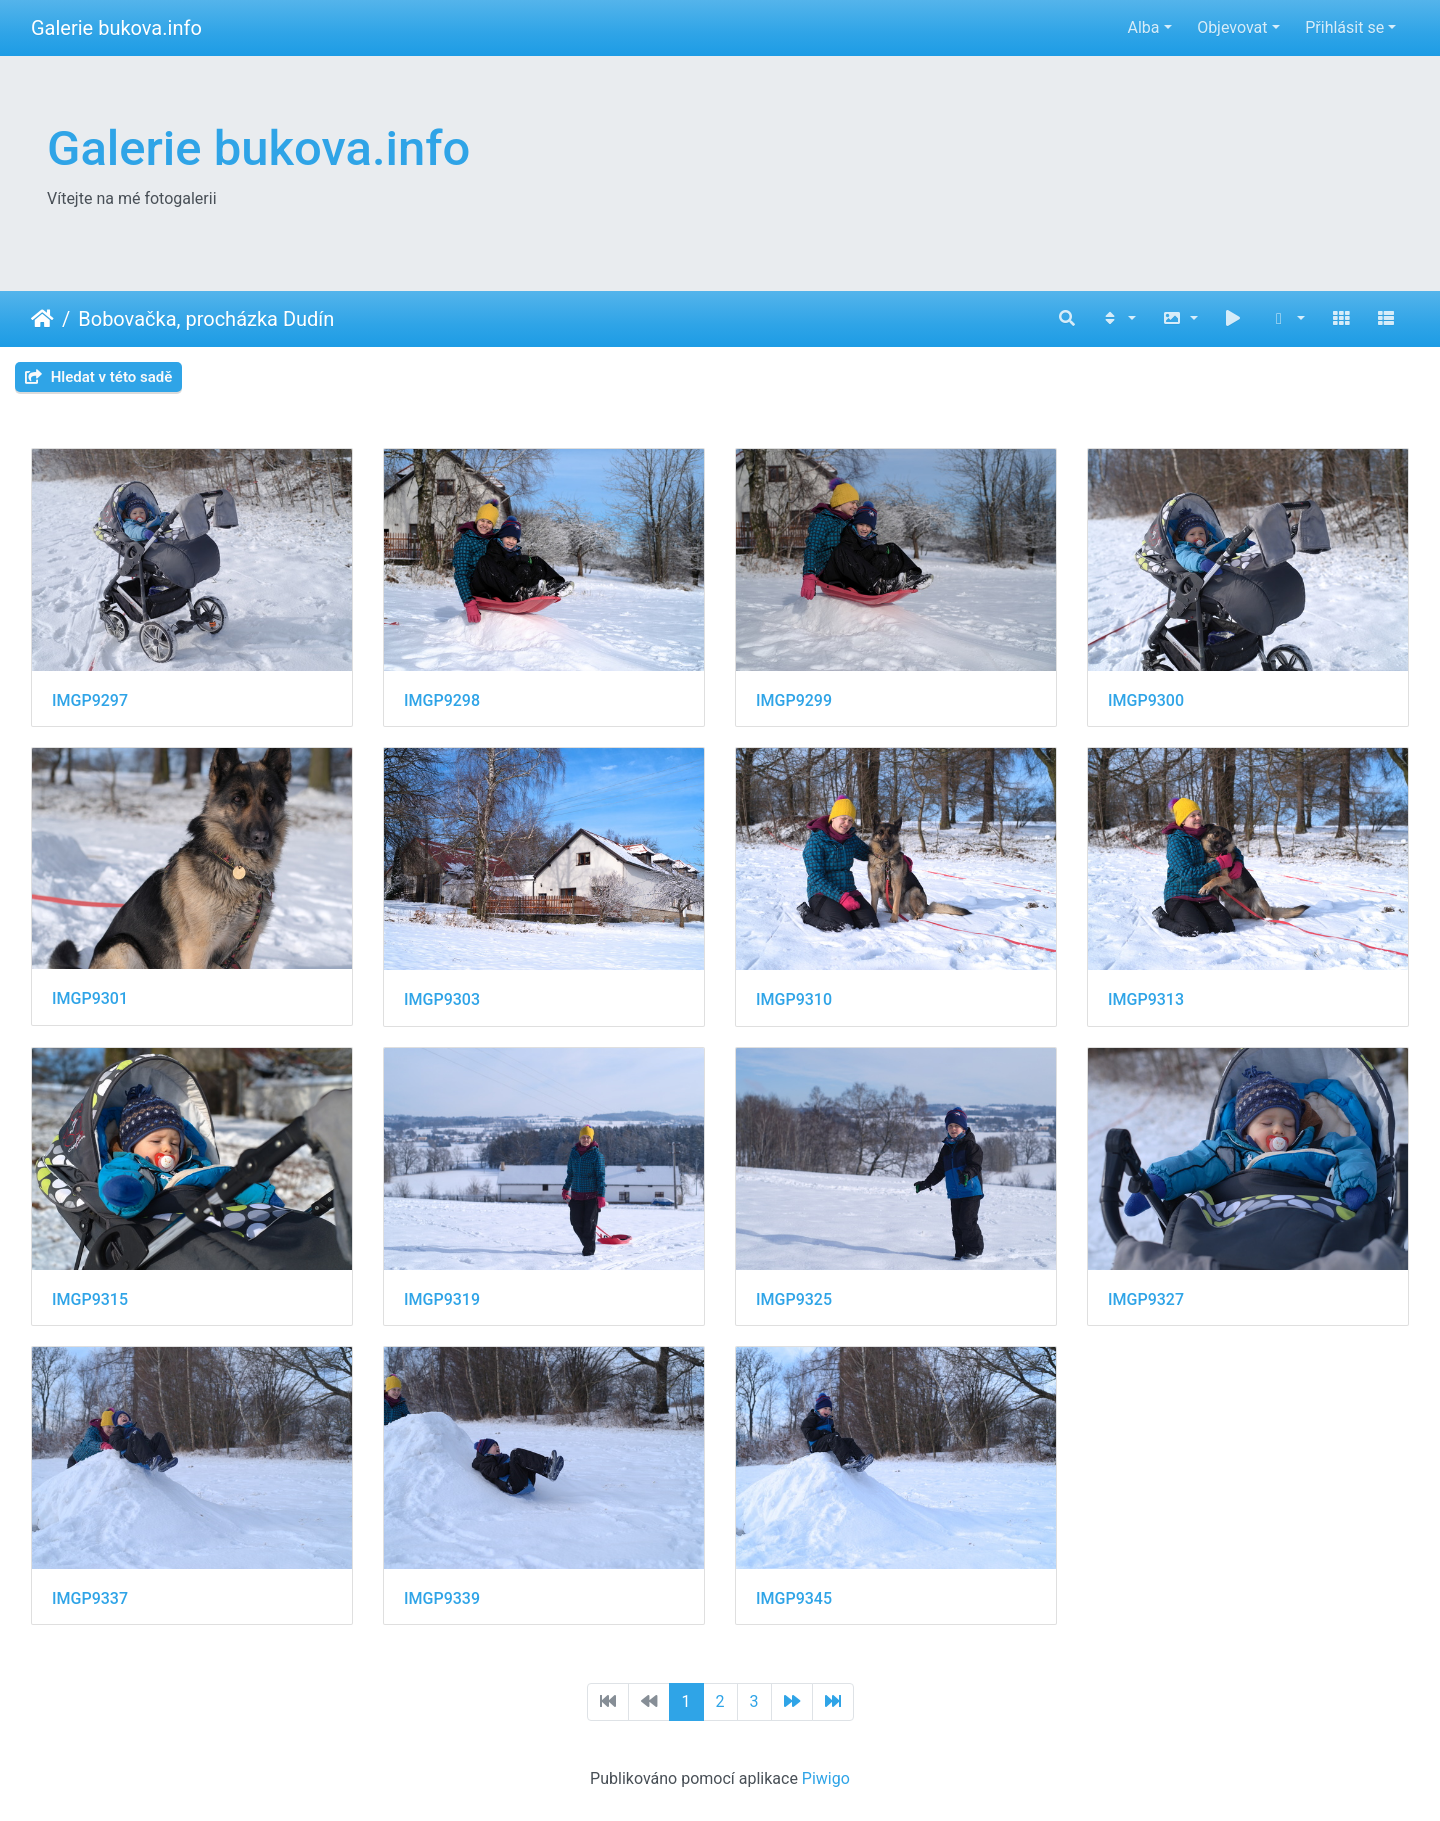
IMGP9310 (794, 999)
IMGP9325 (794, 1299)
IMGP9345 (794, 1598)
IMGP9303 (442, 999)
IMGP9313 (1146, 999)
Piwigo (826, 1778)
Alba (1143, 27)
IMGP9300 (1146, 700)
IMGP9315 (90, 1299)
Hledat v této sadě (98, 377)
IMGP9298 (442, 700)
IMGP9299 (794, 700)
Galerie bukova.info (116, 28)
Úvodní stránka (42, 319)
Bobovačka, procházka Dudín (206, 319)
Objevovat (1232, 27)
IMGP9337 (90, 1598)
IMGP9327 (1146, 1299)
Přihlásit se (1344, 27)
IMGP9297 (90, 700)
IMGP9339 (442, 1598)
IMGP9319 (442, 1299)
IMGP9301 (90, 998)
